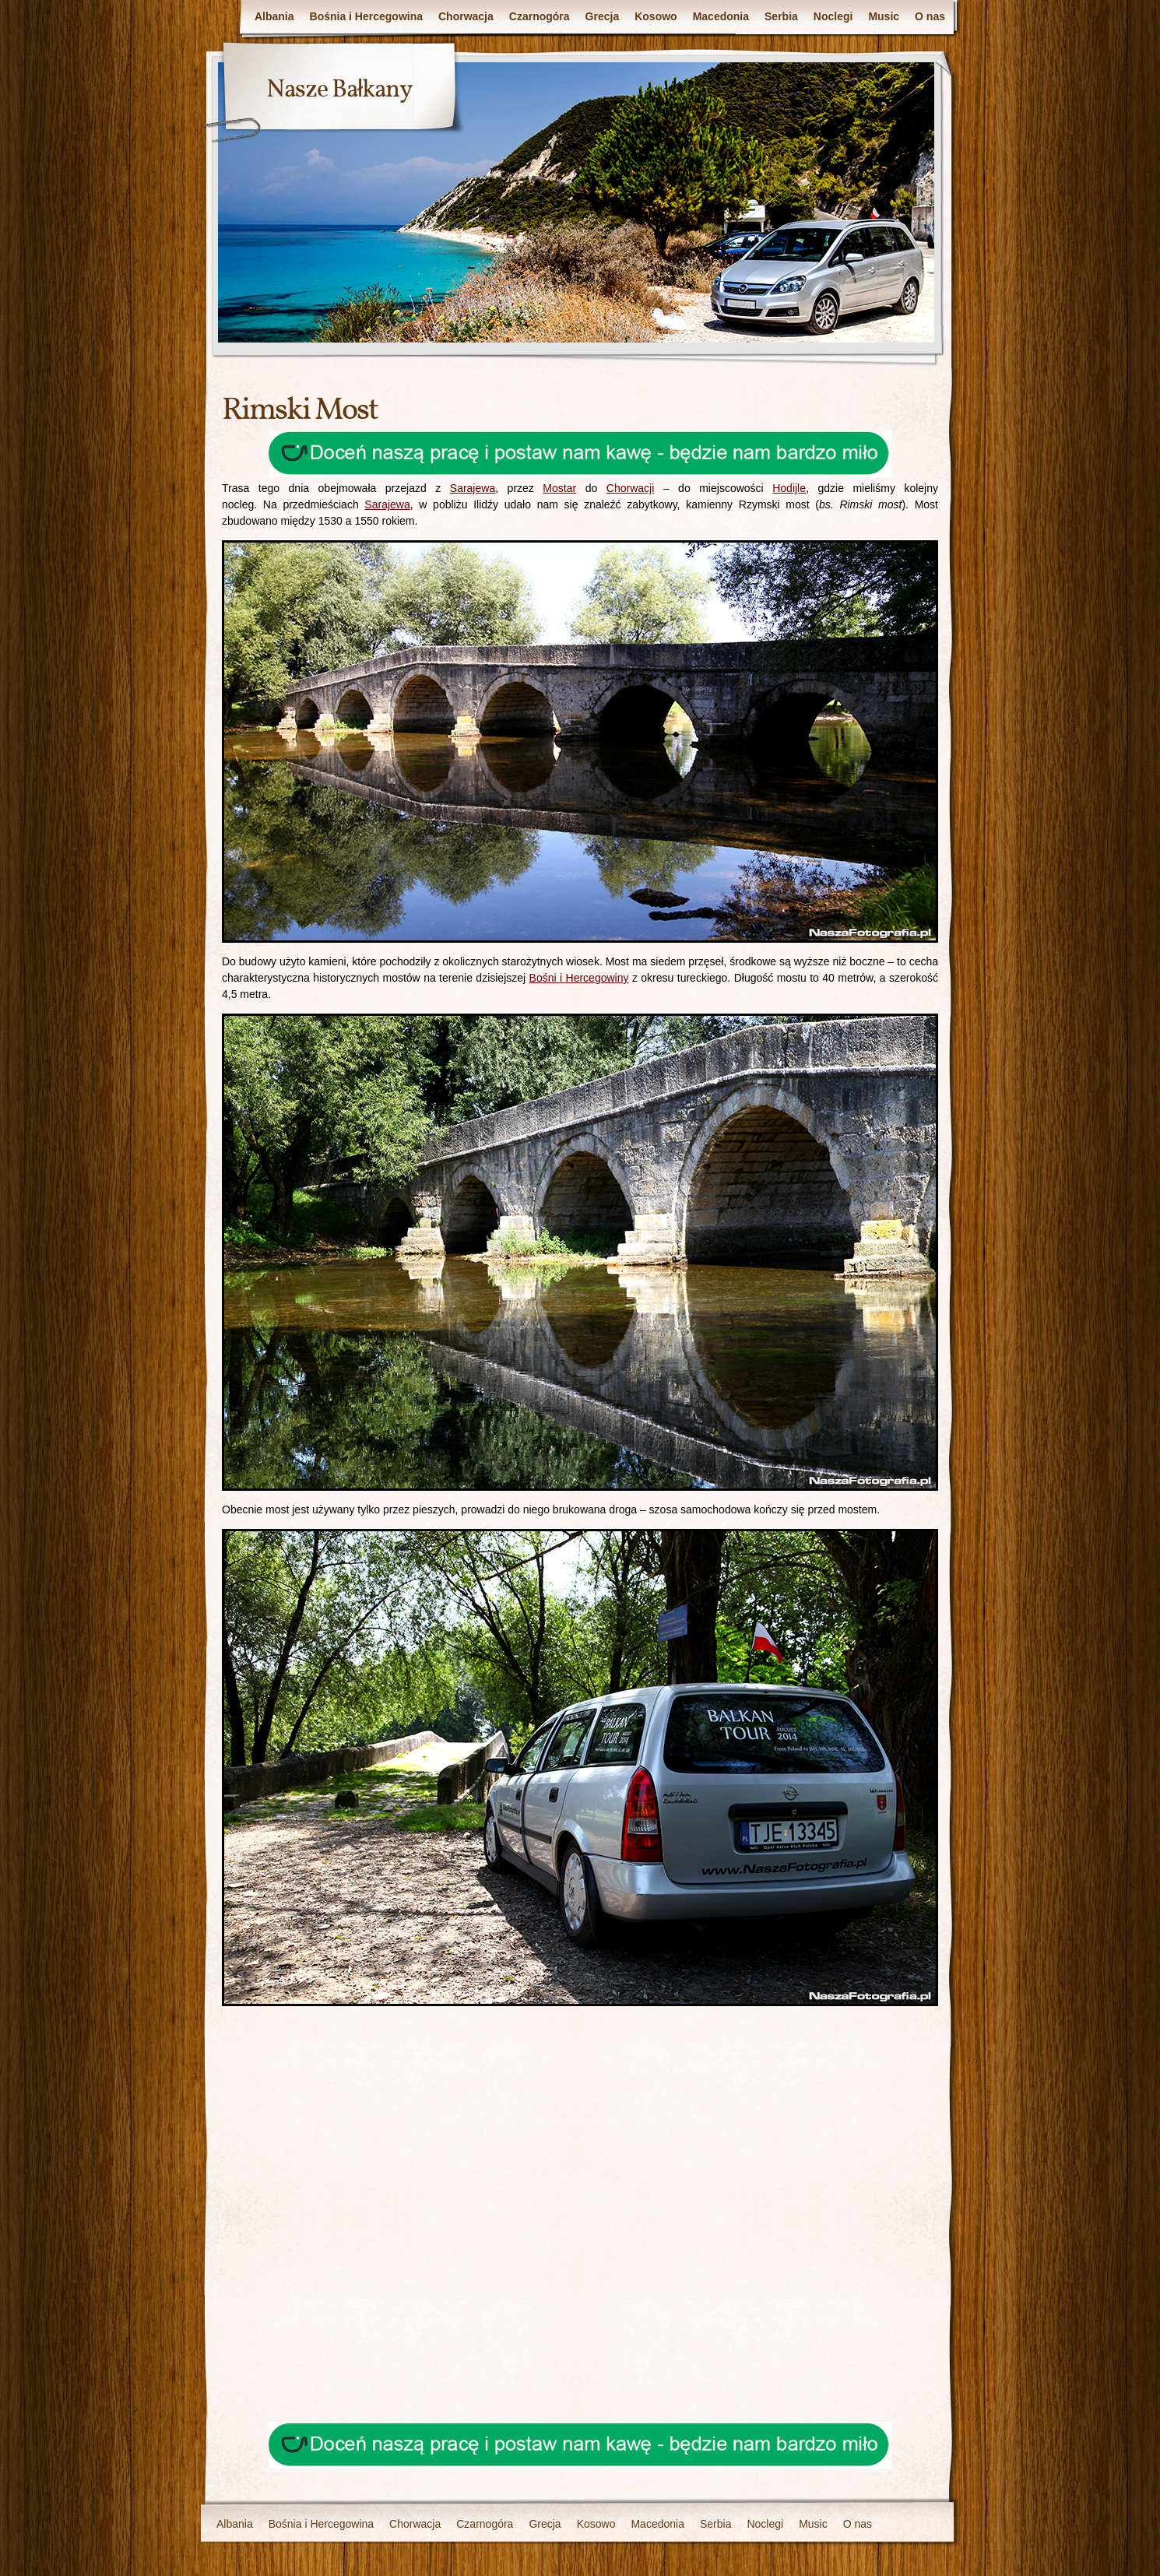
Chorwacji (630, 488)
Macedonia (721, 16)
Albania (274, 16)
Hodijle (789, 488)
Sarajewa (472, 488)
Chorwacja (466, 16)
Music (883, 16)
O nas (930, 16)
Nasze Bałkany (339, 90)
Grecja (602, 16)
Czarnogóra (539, 16)
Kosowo (655, 16)
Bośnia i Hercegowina (366, 16)
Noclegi (833, 16)
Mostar (559, 488)
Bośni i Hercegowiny (579, 978)
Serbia (781, 16)
